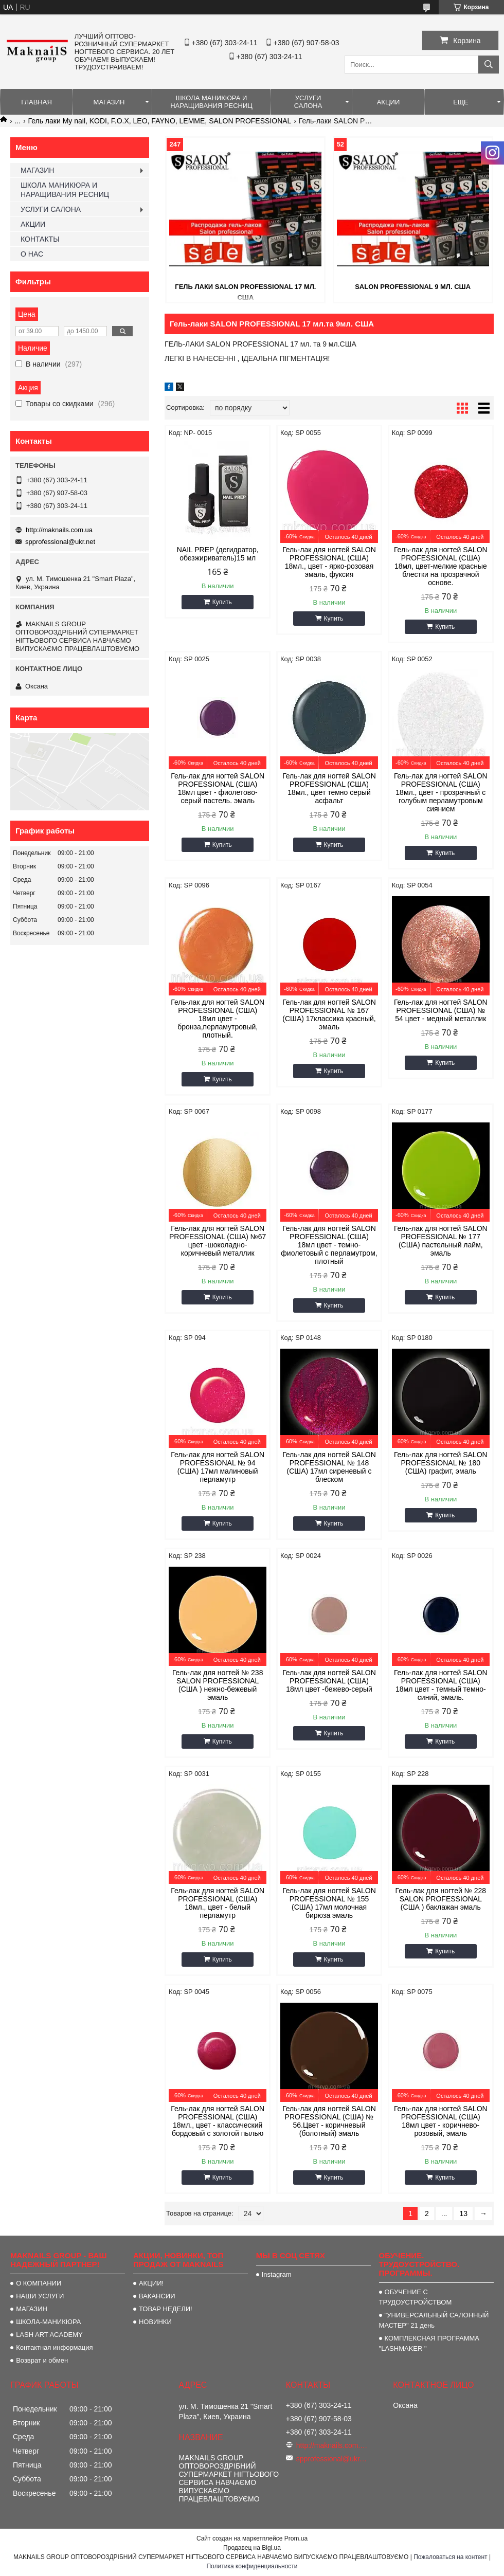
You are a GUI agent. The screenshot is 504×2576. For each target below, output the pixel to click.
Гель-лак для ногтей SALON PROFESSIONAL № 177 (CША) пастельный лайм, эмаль (441, 1240)
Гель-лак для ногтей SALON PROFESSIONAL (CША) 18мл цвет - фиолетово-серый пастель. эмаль (217, 788)
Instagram (277, 2274)
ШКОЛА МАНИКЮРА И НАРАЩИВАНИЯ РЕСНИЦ (211, 102)
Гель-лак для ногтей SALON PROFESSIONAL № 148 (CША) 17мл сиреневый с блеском (329, 1466)
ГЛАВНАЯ (36, 102)
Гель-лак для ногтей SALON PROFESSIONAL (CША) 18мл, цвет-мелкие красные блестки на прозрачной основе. (441, 566)
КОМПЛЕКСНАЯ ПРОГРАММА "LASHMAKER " (429, 2343)
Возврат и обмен (42, 2360)
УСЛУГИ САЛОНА (308, 102)
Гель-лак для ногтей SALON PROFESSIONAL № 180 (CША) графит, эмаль (441, 1462)
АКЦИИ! (151, 2283)
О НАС (32, 254)
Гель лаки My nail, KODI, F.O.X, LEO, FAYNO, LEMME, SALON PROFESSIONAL (160, 121)
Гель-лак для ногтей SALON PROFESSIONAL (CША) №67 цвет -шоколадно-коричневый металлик (217, 1240)
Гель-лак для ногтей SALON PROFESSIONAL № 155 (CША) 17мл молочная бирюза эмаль (329, 1902)
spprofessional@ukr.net (60, 542)
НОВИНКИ (155, 2322)
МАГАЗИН (109, 102)
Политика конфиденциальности (251, 2566)
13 (463, 2213)
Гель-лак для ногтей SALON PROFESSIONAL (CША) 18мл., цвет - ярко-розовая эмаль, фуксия (329, 562)
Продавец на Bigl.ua (252, 2547)
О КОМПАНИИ (38, 2283)
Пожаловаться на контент (450, 2557)
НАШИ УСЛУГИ (40, 2296)
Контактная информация (54, 2347)
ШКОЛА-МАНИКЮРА (48, 2322)
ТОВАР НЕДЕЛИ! (165, 2309)
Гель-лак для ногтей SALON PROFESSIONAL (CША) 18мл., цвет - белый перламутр (217, 1902)
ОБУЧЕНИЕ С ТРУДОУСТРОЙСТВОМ (415, 2297)
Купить (222, 602)
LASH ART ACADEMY (49, 2334)
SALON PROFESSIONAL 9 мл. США (413, 287)
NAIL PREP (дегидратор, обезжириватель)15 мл (218, 554)
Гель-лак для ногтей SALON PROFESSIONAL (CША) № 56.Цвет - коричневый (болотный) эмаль (329, 2121)
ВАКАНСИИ (157, 2296)
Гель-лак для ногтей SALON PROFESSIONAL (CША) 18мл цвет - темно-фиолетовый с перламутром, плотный (329, 1244)
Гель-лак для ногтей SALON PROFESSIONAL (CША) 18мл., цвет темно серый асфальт (329, 788)
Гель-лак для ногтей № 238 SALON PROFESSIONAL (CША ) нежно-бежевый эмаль (217, 1684)
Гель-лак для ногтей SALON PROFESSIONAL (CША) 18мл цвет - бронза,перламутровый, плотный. (217, 1018)
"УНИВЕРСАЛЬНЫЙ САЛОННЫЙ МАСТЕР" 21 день (434, 2320)
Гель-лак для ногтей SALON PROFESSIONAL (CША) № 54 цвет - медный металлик (441, 1010)
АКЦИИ (388, 102)
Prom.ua (296, 2538)
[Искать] (488, 65)
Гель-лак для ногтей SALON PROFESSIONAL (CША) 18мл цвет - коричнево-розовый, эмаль (441, 2121)
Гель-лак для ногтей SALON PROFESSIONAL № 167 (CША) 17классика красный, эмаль (329, 1014)
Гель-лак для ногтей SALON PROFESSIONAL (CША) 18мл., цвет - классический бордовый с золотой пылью (217, 2121)
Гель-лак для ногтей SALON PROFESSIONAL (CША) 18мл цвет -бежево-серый (329, 1680)
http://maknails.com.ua (59, 530)
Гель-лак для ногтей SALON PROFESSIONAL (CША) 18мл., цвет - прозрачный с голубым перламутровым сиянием (441, 792)
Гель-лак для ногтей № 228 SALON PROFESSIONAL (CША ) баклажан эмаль (441, 1898)
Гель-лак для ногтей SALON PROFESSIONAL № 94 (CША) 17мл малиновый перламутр (217, 1466)
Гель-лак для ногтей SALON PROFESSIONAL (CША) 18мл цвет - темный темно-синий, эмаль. (441, 1684)
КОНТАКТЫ (40, 239)
